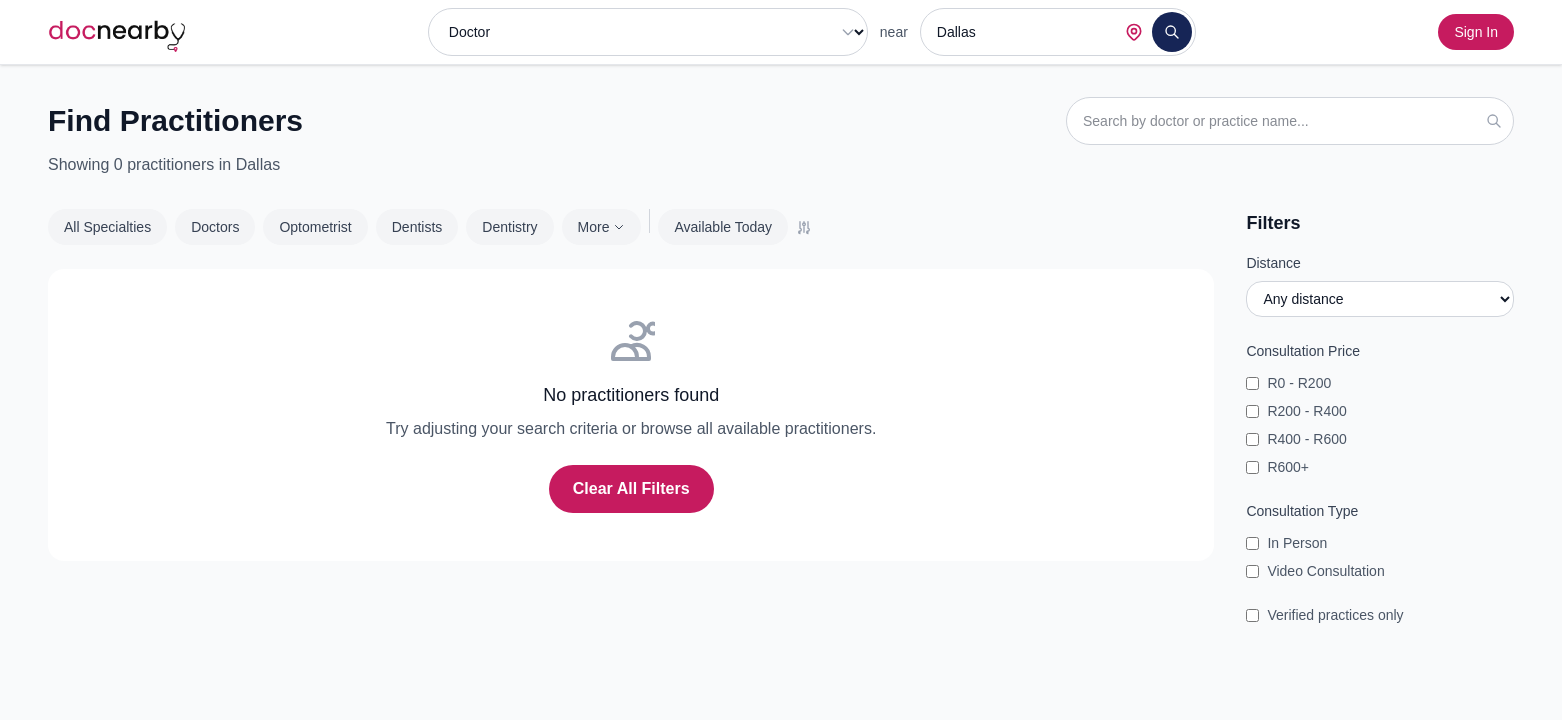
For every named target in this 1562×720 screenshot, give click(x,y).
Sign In (1476, 32)
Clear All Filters (631, 488)
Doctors (215, 227)
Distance (1273, 263)
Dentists (417, 227)
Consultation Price (1303, 351)
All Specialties (107, 227)
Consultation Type (1302, 511)
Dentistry (509, 227)
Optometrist (315, 227)
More (602, 227)
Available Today (723, 227)
